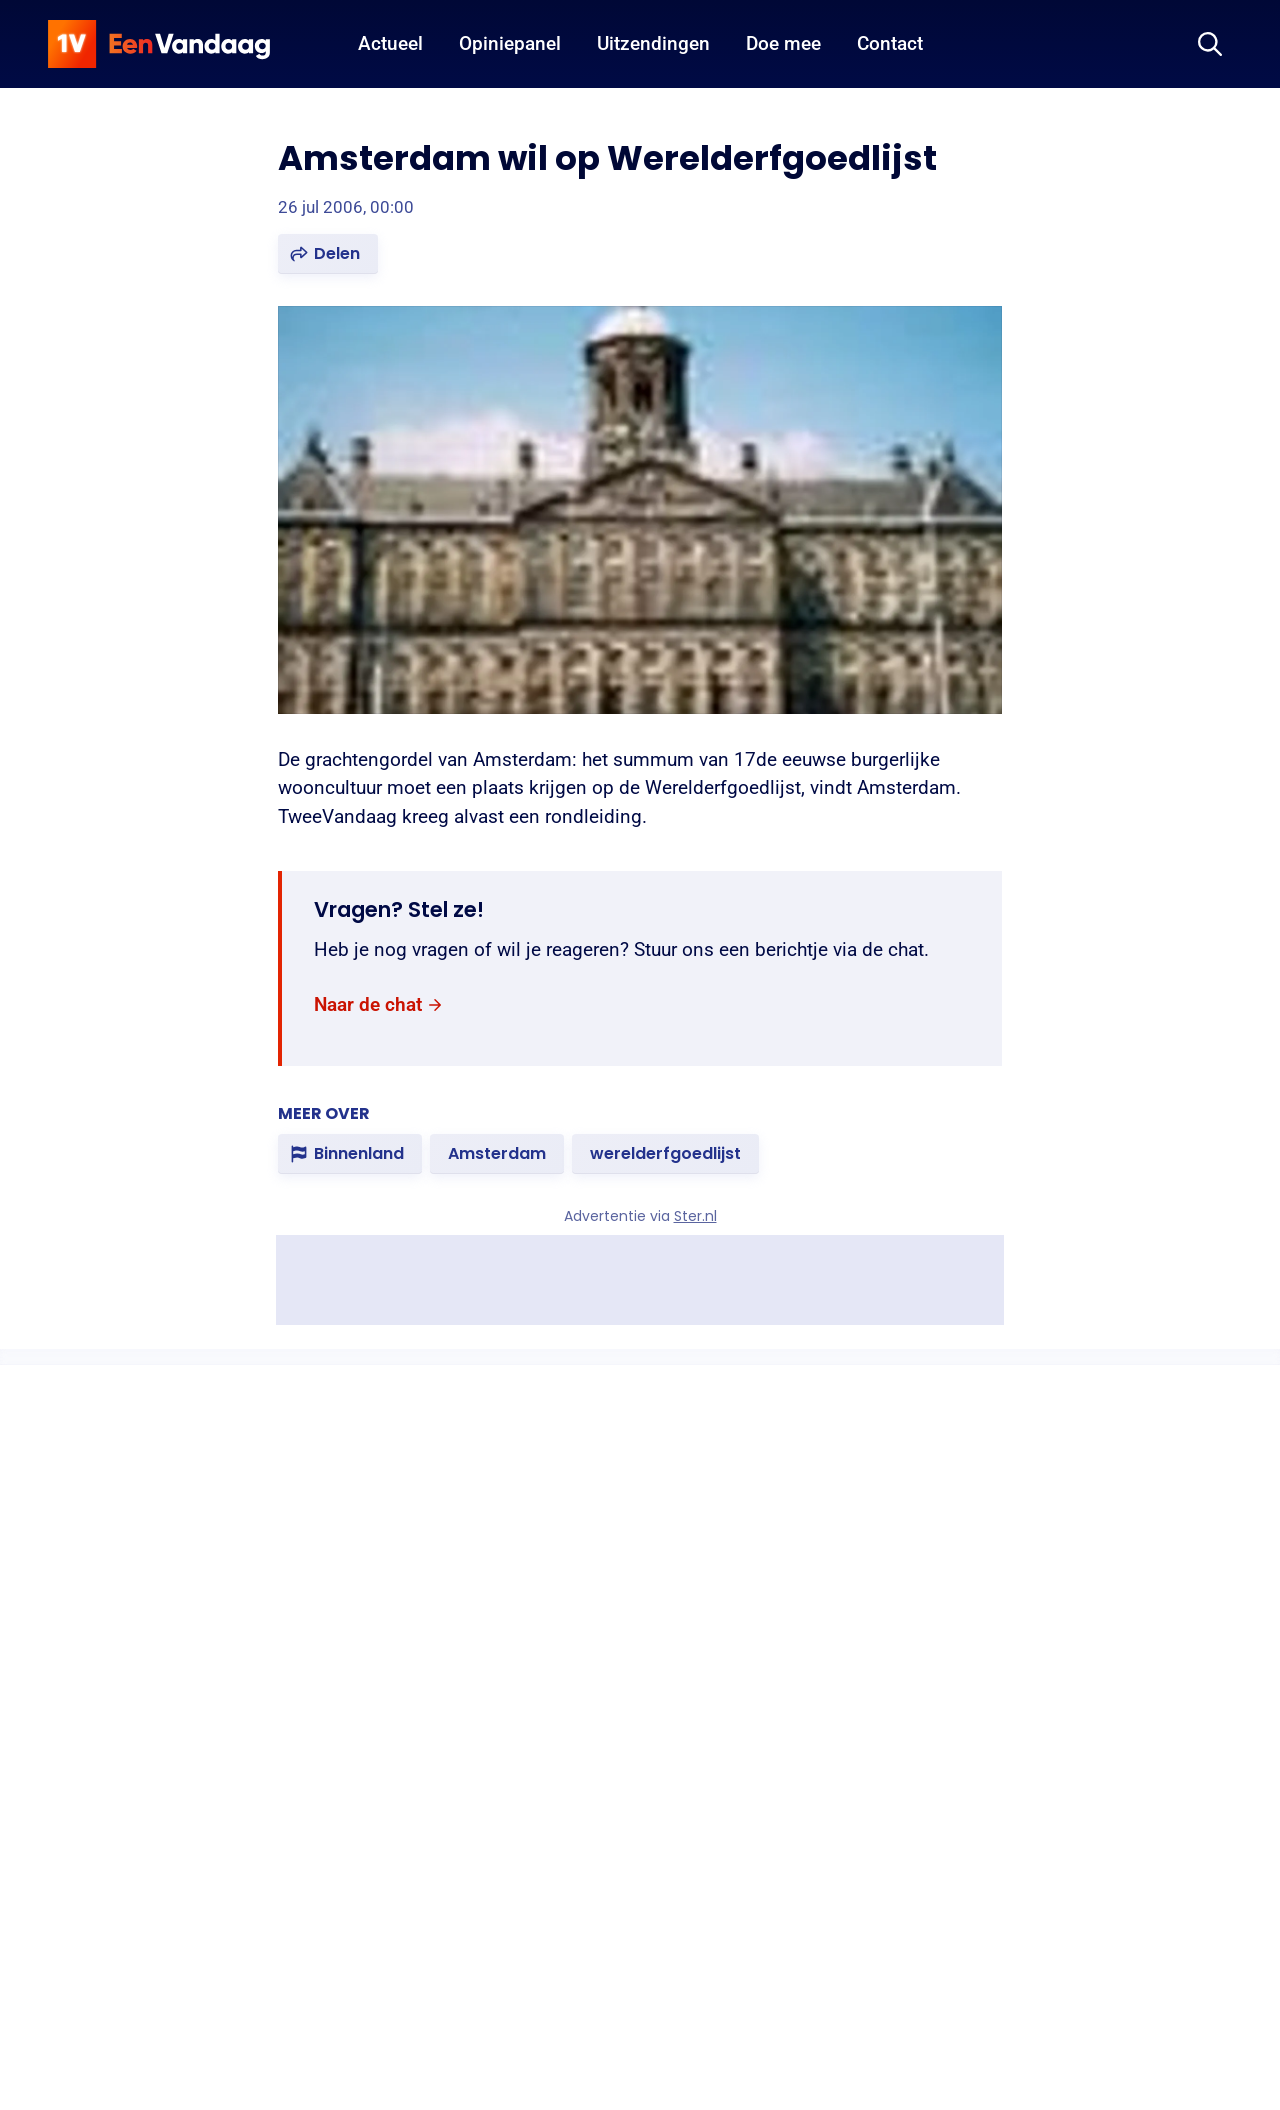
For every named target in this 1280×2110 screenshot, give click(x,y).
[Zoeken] (1210, 44)
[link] (379, 1005)
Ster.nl (695, 1216)
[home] (159, 44)
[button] (328, 254)
